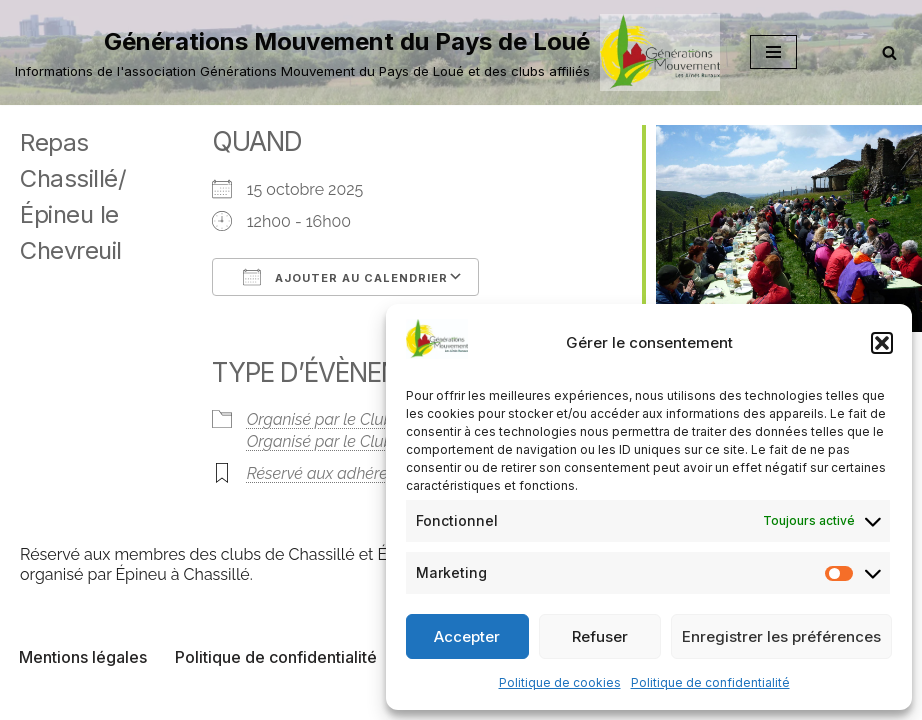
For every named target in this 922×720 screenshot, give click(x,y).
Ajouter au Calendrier (345, 277)
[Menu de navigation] (773, 52)
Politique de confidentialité (710, 682)
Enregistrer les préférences (781, 636)
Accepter (467, 636)
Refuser (600, 636)
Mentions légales (83, 657)
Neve (359, 698)
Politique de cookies (560, 682)
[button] (882, 343)
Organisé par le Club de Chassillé (365, 441)
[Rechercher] (889, 52)
